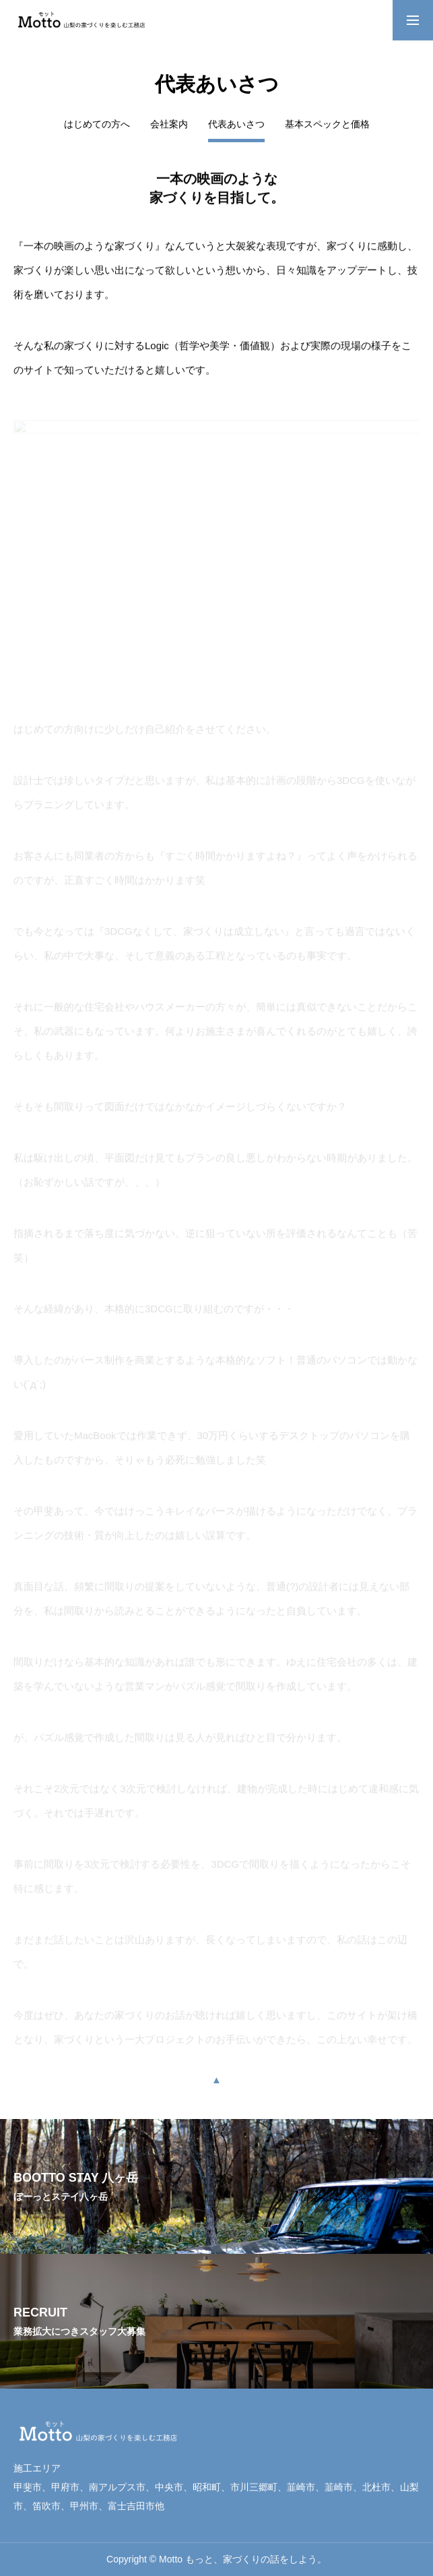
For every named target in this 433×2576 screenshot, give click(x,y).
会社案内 (169, 124)
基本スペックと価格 (327, 124)
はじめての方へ (97, 124)
